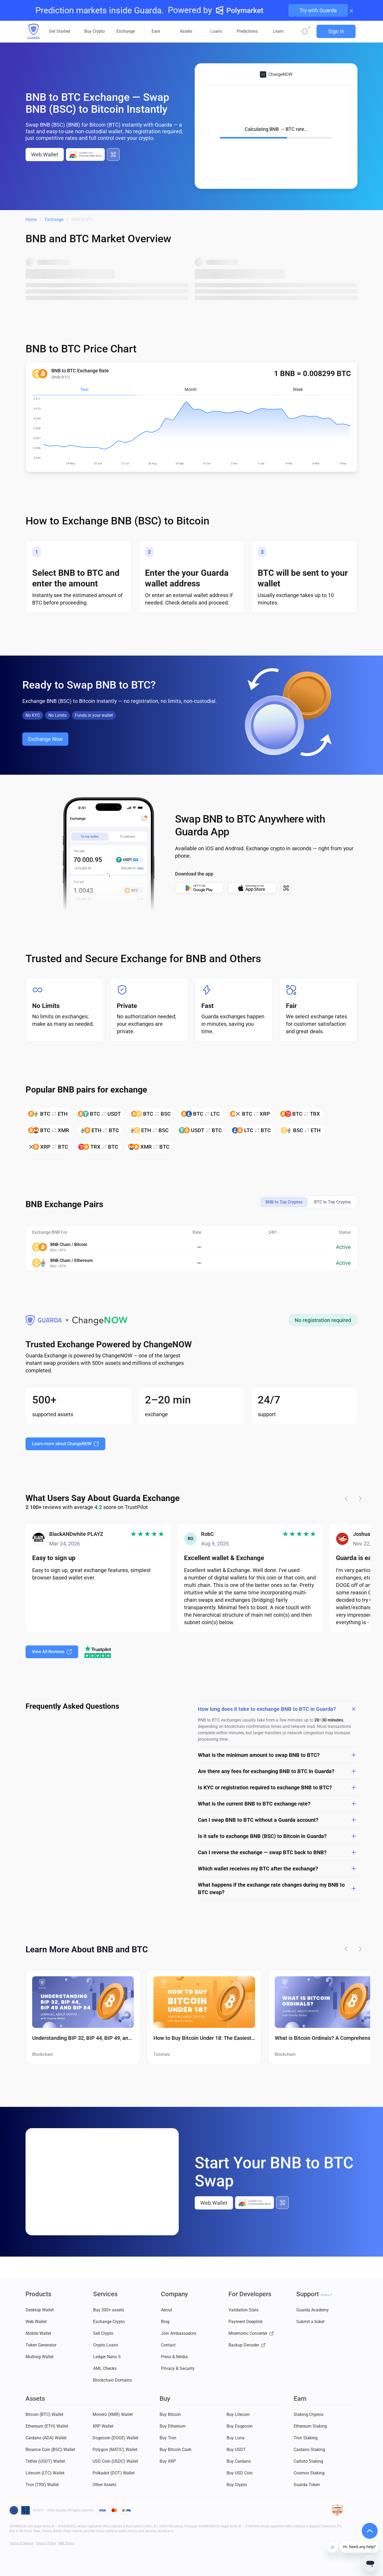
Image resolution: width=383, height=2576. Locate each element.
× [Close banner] (351, 10)
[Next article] (360, 1949)
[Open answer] (353, 1755)
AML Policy (66, 2543)
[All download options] (113, 154)
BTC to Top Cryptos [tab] (332, 1201)
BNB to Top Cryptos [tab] (283, 1201)
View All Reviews (52, 1651)
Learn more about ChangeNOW (65, 1444)
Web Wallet (44, 154)
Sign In (336, 31)
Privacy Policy (46, 2543)
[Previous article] (346, 1949)
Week (298, 389)
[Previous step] (346, 1498)
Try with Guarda (318, 10)
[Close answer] (353, 1709)
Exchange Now (45, 739)
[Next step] (360, 1498)
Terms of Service (21, 2543)
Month (191, 389)
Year (84, 389)
